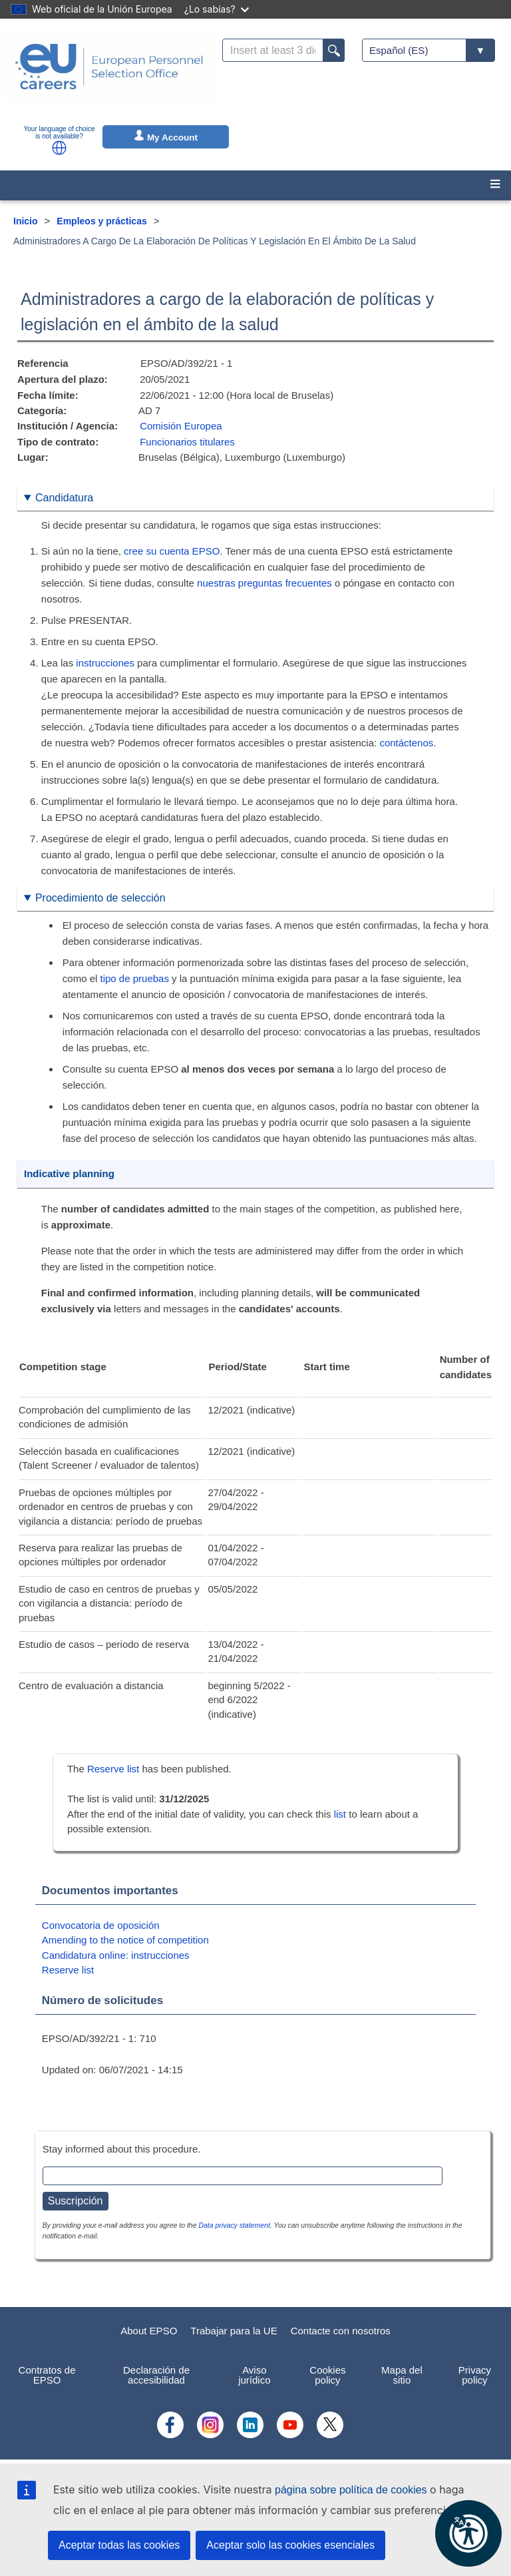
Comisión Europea (181, 425)
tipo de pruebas (134, 978)
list (340, 1814)
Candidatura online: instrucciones (116, 1955)
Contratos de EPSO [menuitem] (47, 2375)
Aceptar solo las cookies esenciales (290, 2545)
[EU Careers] (109, 75)
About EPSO (148, 2330)
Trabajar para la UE (233, 2330)
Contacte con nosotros (341, 2330)
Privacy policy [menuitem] (474, 2375)
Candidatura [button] (64, 497)
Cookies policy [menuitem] (327, 2375)
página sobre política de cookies (351, 2489)
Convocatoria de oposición (101, 1925)
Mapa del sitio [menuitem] (402, 2375)
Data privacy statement (233, 2225)
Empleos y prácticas (101, 221)
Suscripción (75, 2200)
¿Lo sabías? (216, 9)
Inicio (25, 221)
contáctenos (406, 742)
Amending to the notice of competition (125, 1939)
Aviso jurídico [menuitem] (254, 2375)
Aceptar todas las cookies (119, 2545)
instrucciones (105, 662)
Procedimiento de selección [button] (100, 897)
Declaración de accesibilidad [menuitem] (156, 2375)
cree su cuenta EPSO (172, 551)
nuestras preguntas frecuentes (264, 583)
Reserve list (114, 1768)
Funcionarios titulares (187, 441)
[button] (59, 148)
